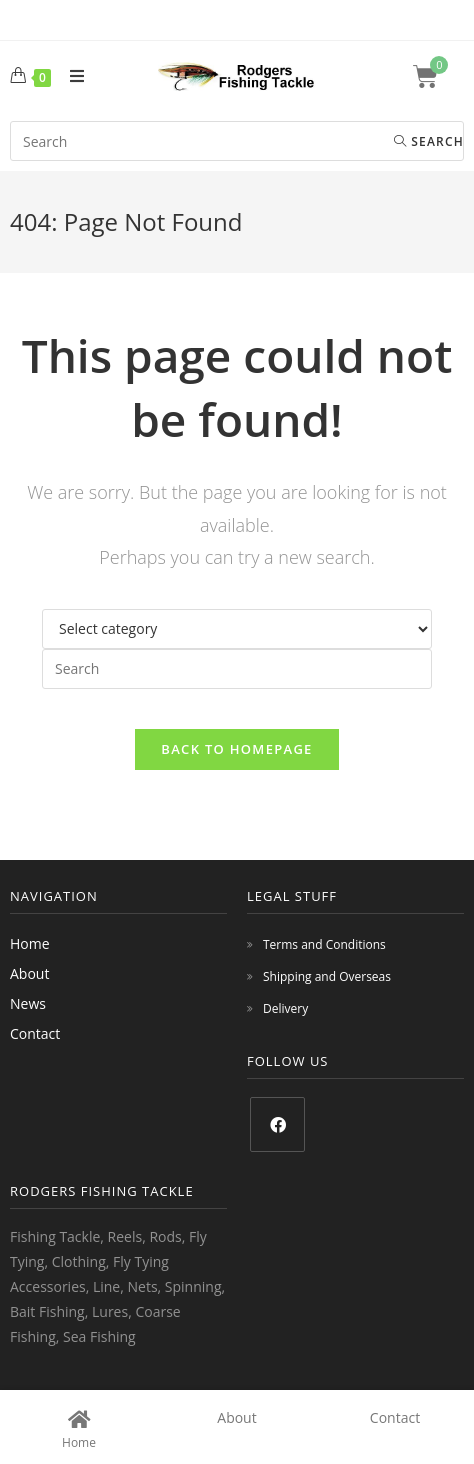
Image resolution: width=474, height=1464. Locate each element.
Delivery (285, 1008)
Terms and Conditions (324, 944)
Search (429, 141)
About (29, 973)
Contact (35, 1033)
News (28, 1003)
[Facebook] (277, 1124)
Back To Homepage (236, 749)
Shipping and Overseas (327, 976)
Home (30, 943)
